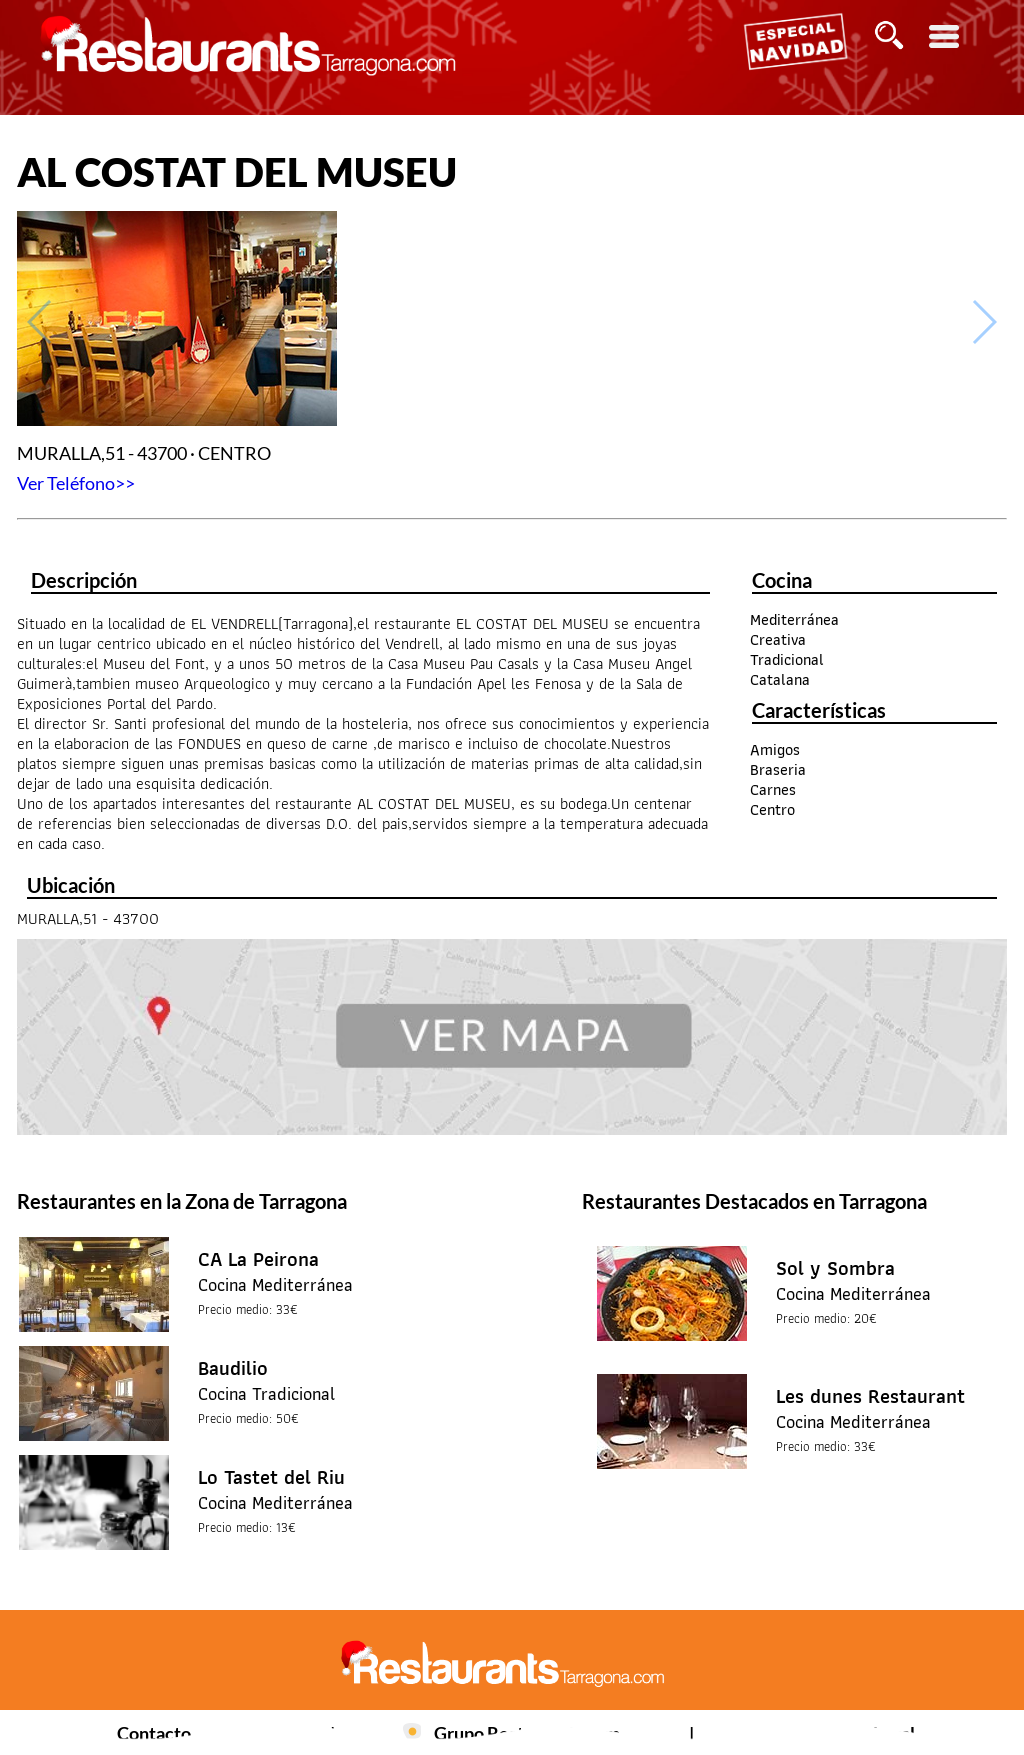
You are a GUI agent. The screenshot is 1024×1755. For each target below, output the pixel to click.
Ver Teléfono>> (76, 483)
